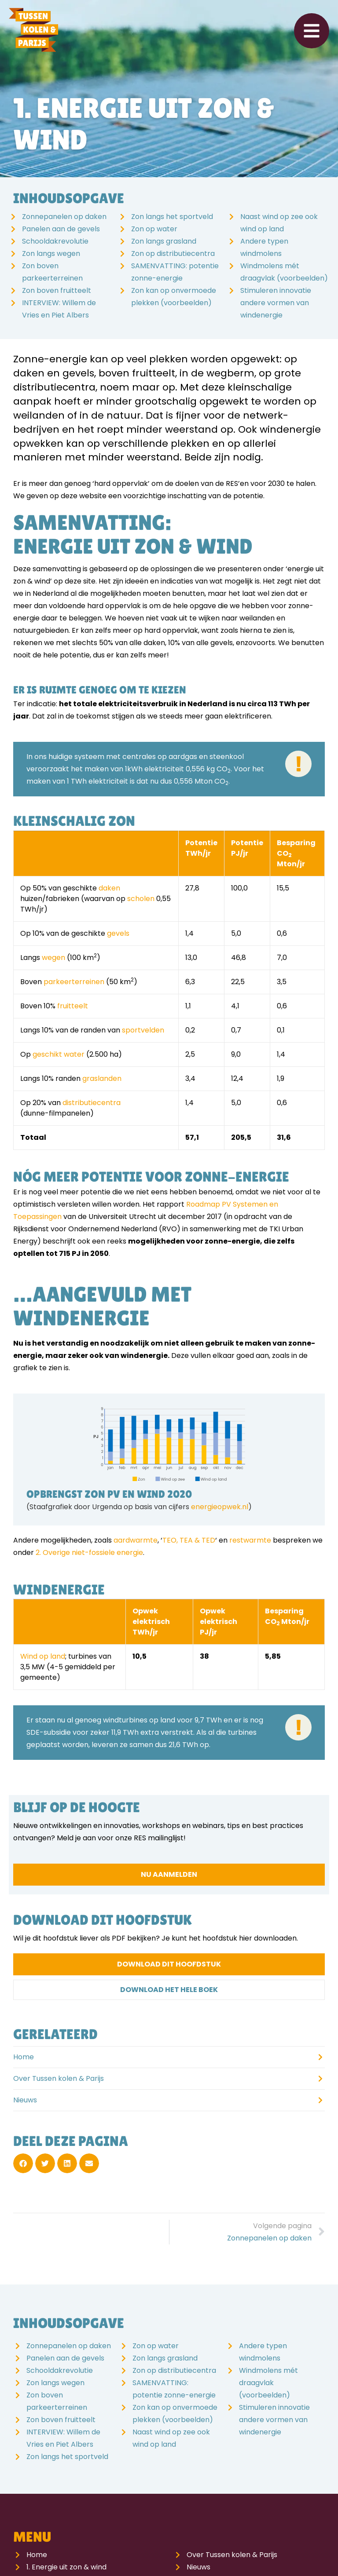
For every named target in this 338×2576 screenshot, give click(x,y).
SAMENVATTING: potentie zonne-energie (175, 272)
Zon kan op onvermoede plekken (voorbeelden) (173, 296)
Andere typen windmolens (264, 247)
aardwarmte (136, 1540)
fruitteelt (72, 1006)
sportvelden (143, 1030)
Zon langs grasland (163, 241)
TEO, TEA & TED (188, 1540)
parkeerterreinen (74, 982)
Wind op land (42, 1656)
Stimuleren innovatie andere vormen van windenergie (275, 302)
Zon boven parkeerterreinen (52, 272)
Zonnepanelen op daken (64, 217)
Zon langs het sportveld (172, 217)
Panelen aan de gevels (61, 229)
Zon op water (154, 229)
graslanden (101, 1078)
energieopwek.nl (219, 1507)
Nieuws (25, 2100)
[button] (23, 2163)
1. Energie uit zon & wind (66, 2567)
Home (23, 2057)
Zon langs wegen (51, 253)
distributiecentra (91, 1103)
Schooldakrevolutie (55, 241)
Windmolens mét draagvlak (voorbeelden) (284, 272)
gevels (118, 933)
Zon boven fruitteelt (56, 290)
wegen (53, 957)
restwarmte (250, 1540)
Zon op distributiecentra (173, 253)
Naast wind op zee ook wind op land (279, 223)
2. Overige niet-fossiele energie (89, 1552)
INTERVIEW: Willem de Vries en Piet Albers (59, 309)
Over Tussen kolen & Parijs (58, 2078)
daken (109, 888)
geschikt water (58, 1054)
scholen (140, 899)
